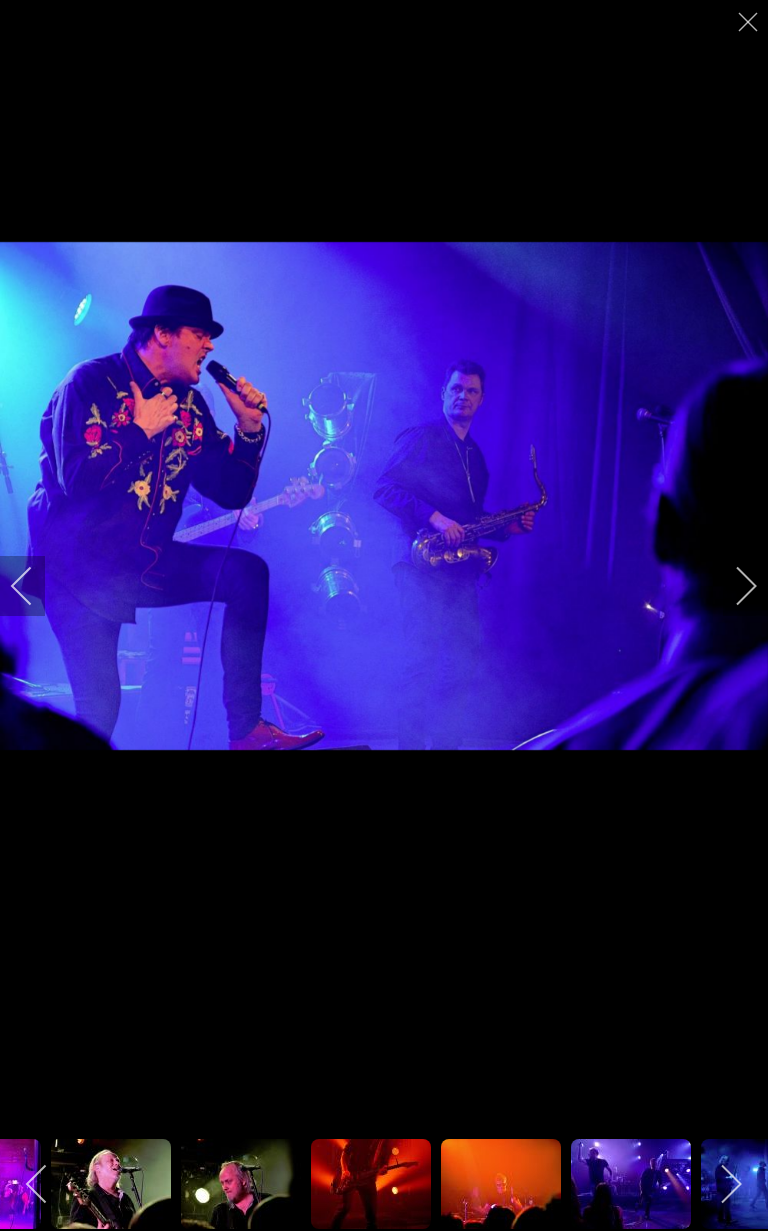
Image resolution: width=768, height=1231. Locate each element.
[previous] (35, 586)
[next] (733, 586)
